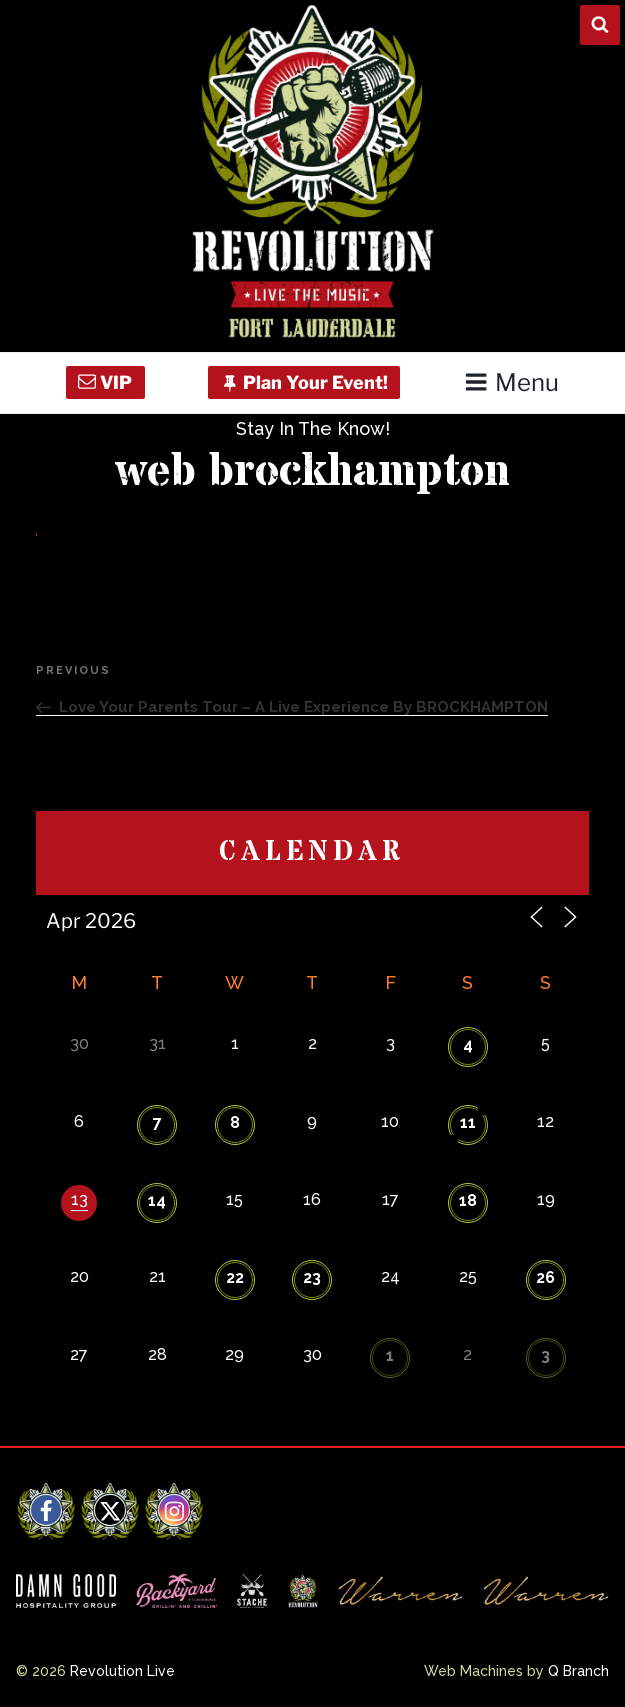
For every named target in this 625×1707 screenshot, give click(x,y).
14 (157, 1200)
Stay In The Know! (313, 428)
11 (468, 1122)
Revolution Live (122, 1671)
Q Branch (578, 1671)
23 (312, 1277)
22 (235, 1277)
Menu (511, 382)
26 (545, 1277)
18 (468, 1200)
